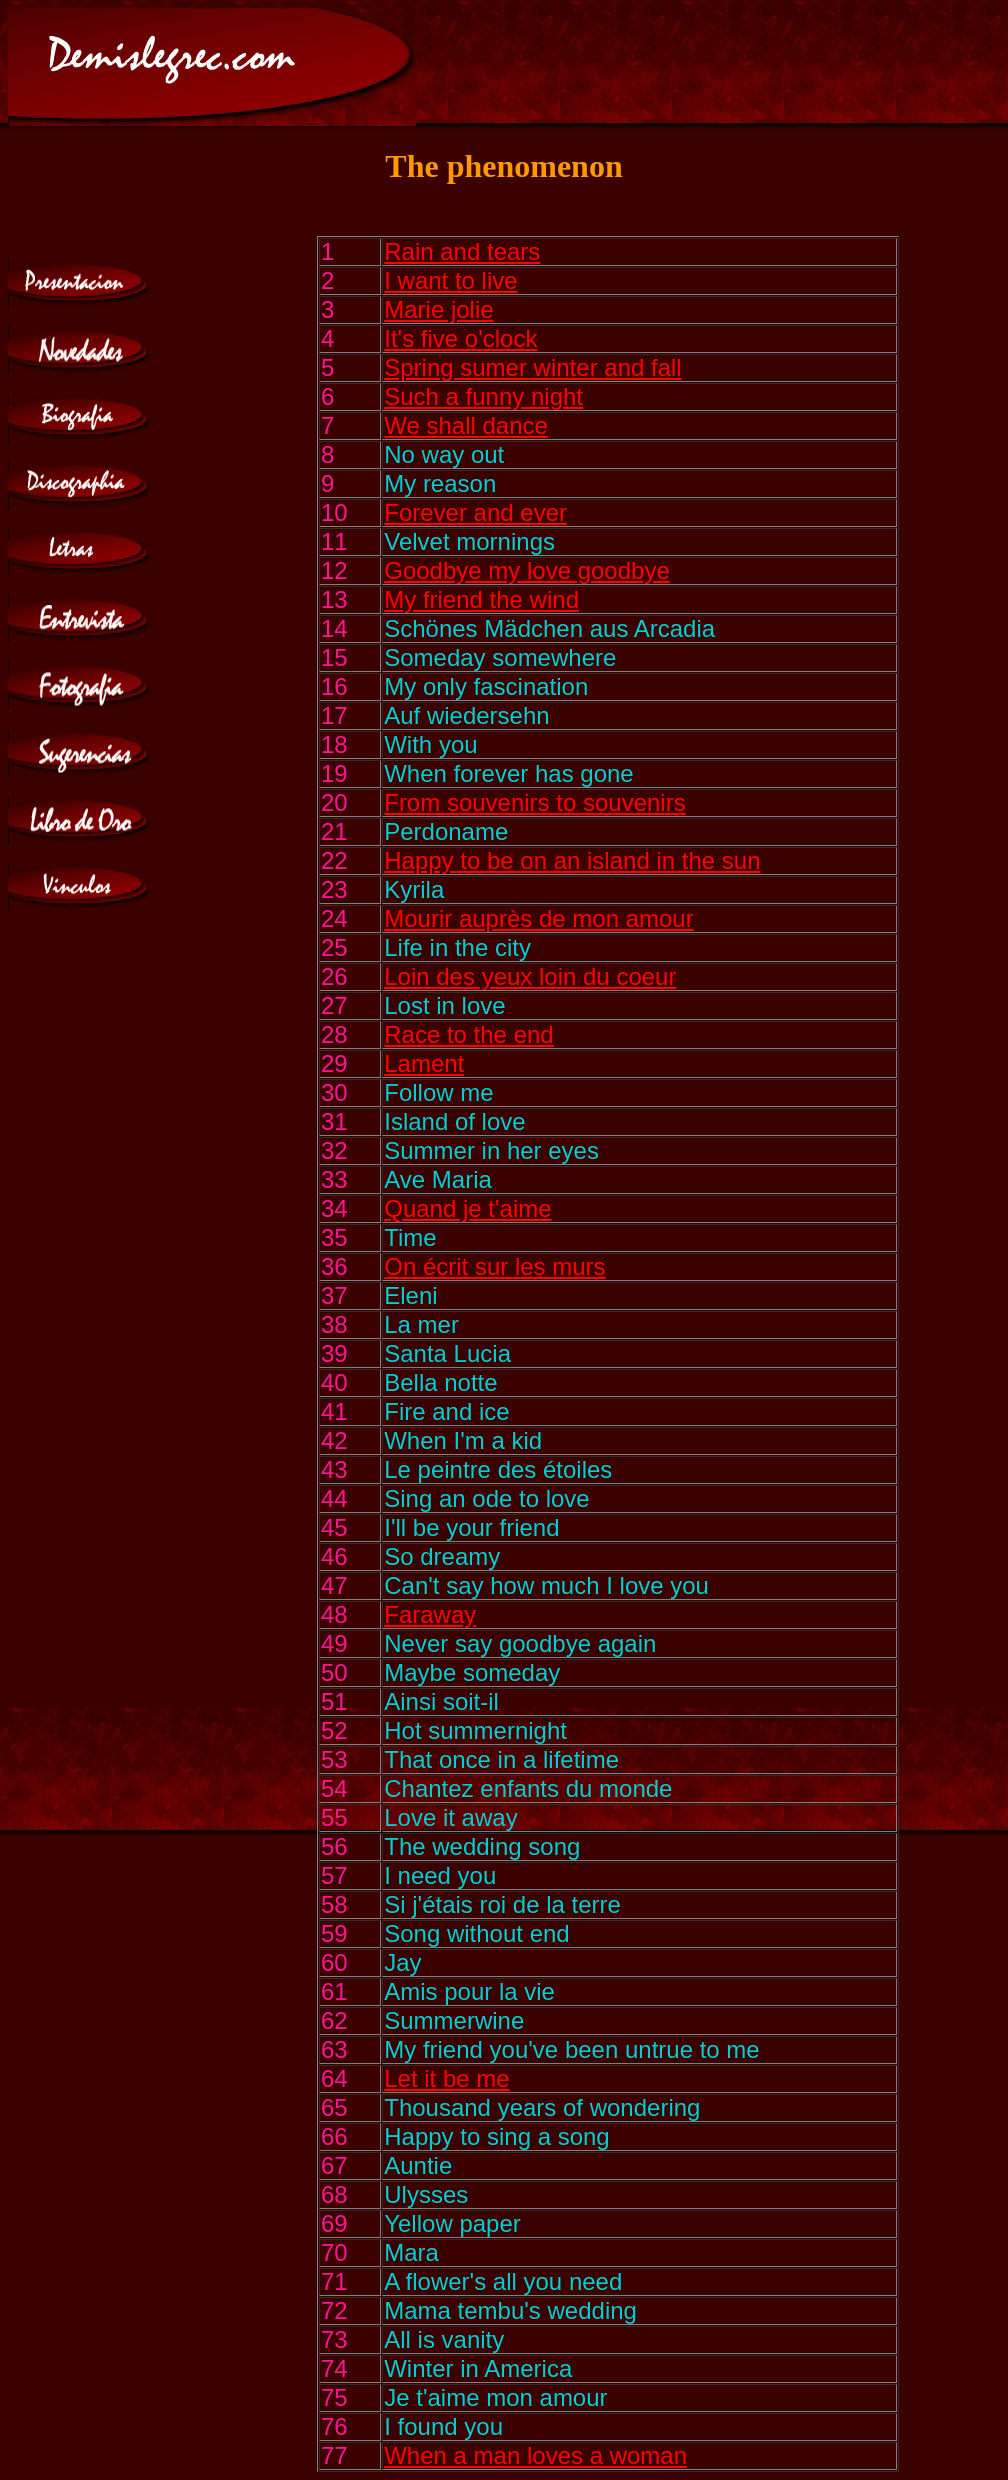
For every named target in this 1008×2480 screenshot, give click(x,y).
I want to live (450, 280)
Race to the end (468, 1034)
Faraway (430, 1614)
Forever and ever (475, 512)
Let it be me (446, 2078)
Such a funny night (483, 396)
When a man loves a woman (535, 2455)
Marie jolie (438, 309)
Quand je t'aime (467, 1208)
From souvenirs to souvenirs (534, 802)
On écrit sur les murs (494, 1266)
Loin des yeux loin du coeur (530, 976)
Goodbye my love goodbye (527, 570)
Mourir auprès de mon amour (538, 918)
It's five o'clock (460, 338)
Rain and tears (462, 251)
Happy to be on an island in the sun (572, 860)
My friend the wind (481, 599)
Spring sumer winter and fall (532, 367)
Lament (424, 1063)
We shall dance (466, 425)
